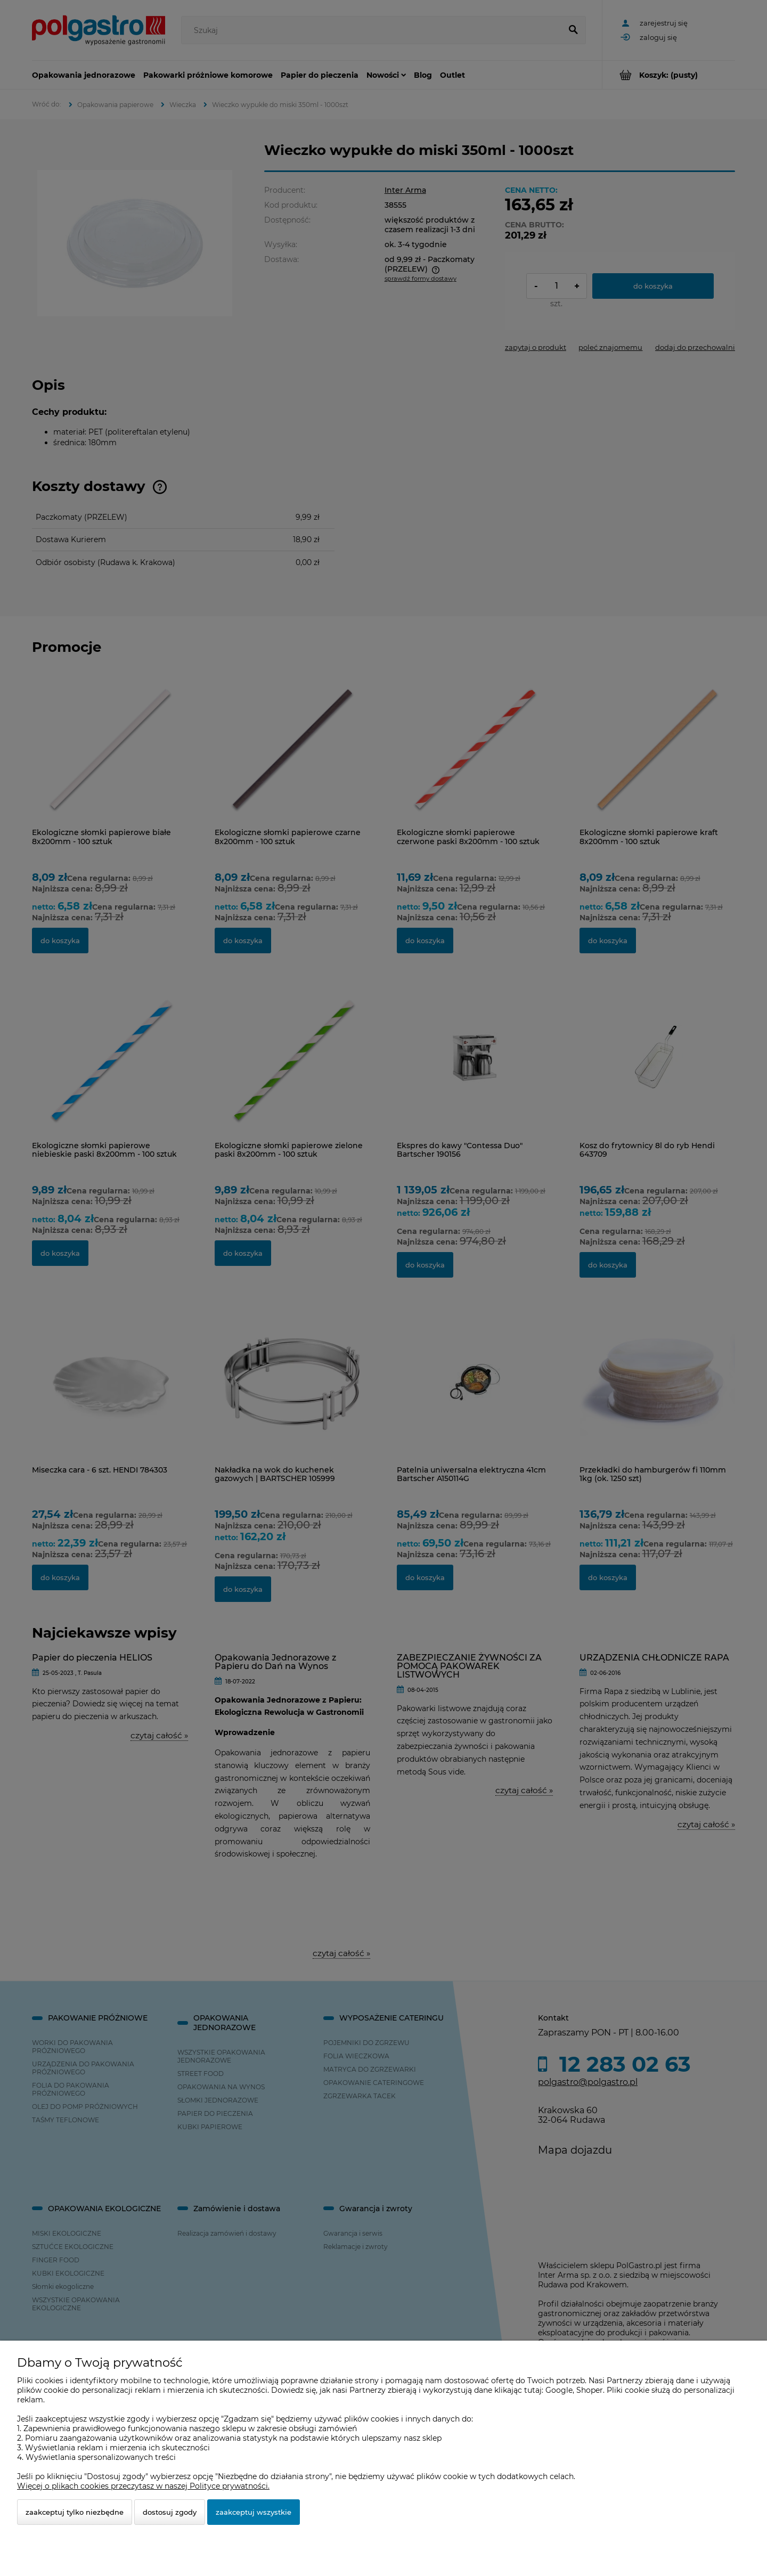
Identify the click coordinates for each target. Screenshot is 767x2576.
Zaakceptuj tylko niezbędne (75, 2512)
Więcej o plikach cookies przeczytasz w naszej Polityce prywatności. (143, 2486)
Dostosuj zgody (170, 2512)
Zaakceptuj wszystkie (253, 2512)
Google (559, 2390)
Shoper (589, 2390)
